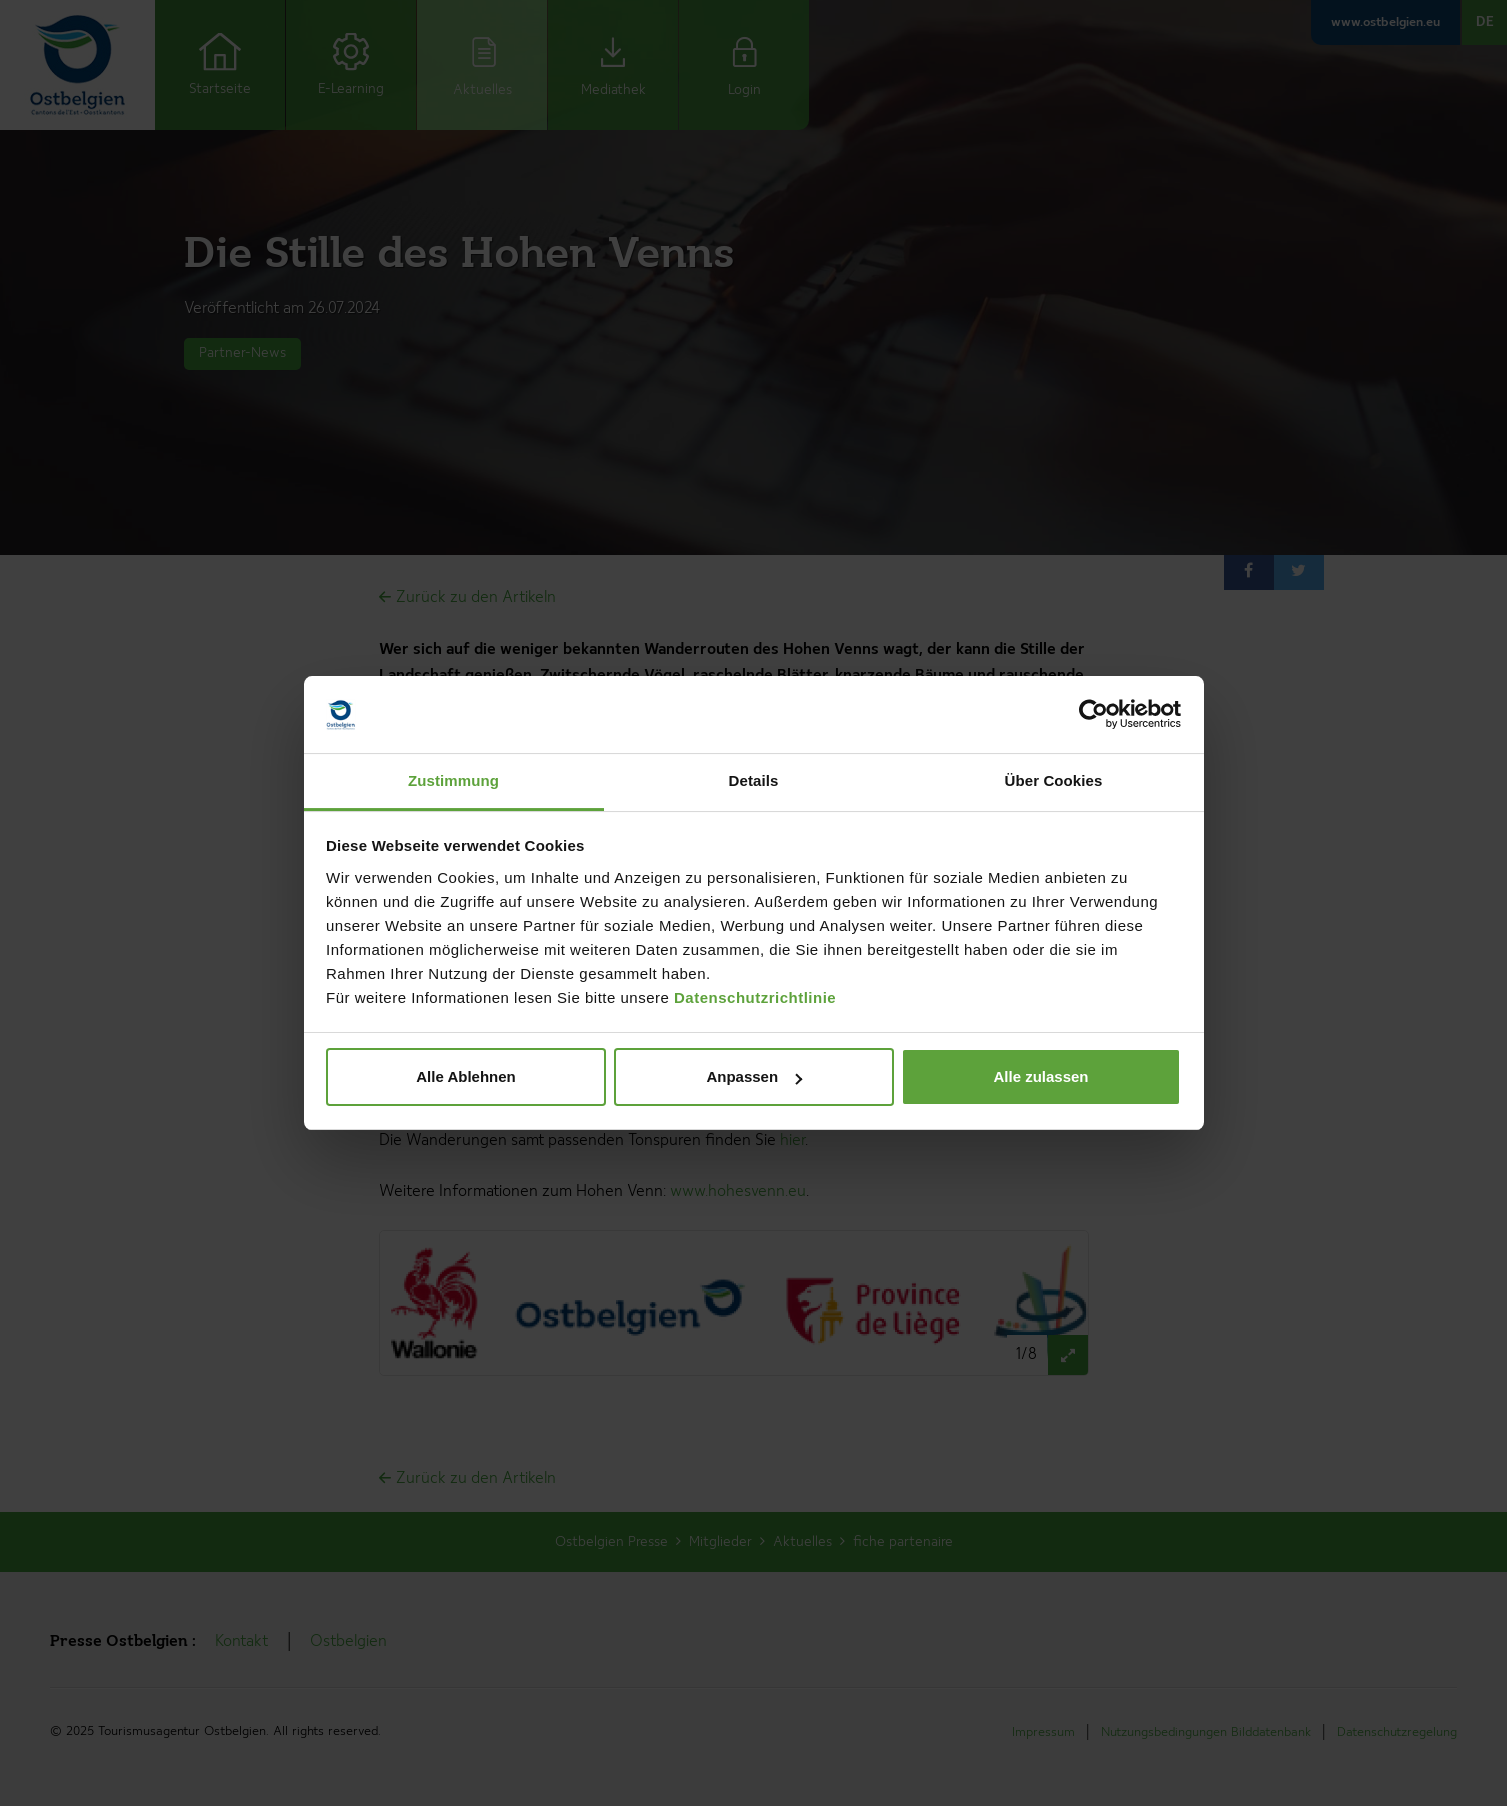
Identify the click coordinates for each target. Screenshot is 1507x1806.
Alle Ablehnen (465, 1076)
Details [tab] (754, 780)
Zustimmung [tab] (453, 780)
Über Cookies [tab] (1054, 780)
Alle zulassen (1040, 1076)
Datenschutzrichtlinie (755, 997)
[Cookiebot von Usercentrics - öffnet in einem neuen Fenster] (1093, 715)
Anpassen (754, 1076)
